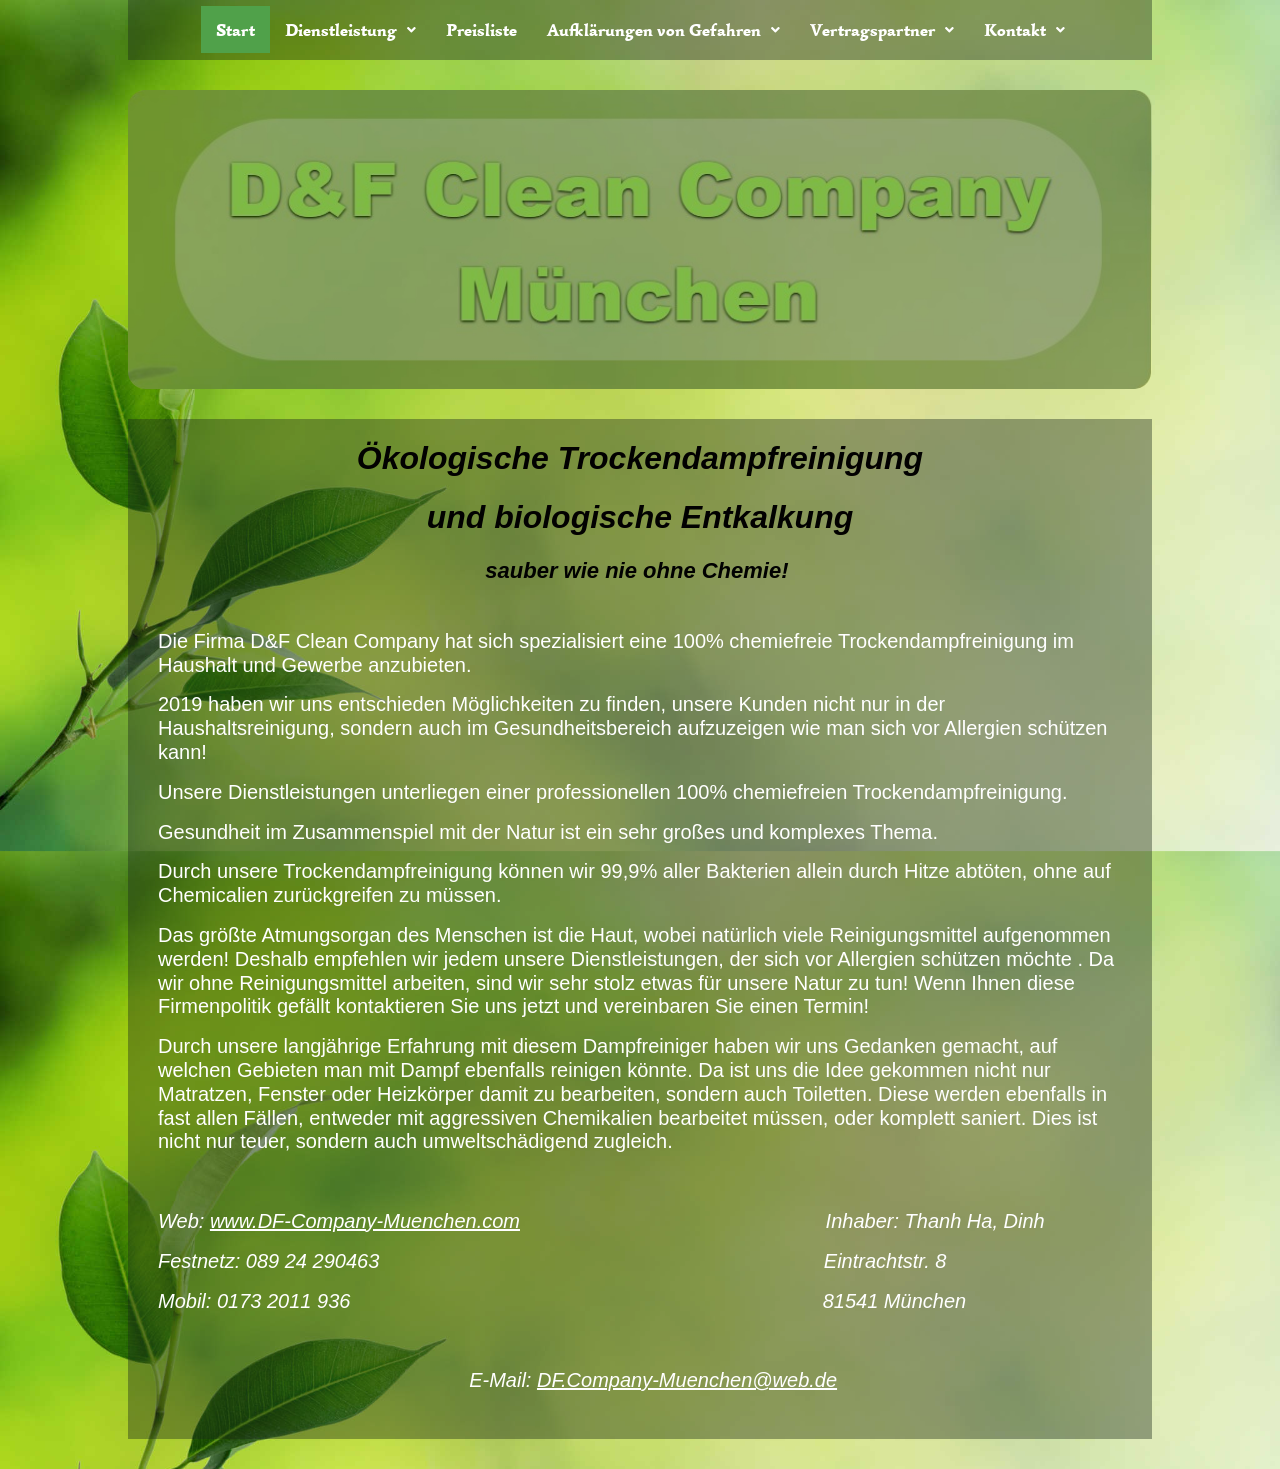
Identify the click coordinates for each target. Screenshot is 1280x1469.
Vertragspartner (882, 29)
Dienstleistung (350, 29)
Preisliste (481, 29)
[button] (350, 29)
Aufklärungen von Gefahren (663, 29)
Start (235, 29)
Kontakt (1024, 29)
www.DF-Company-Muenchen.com (365, 1221)
